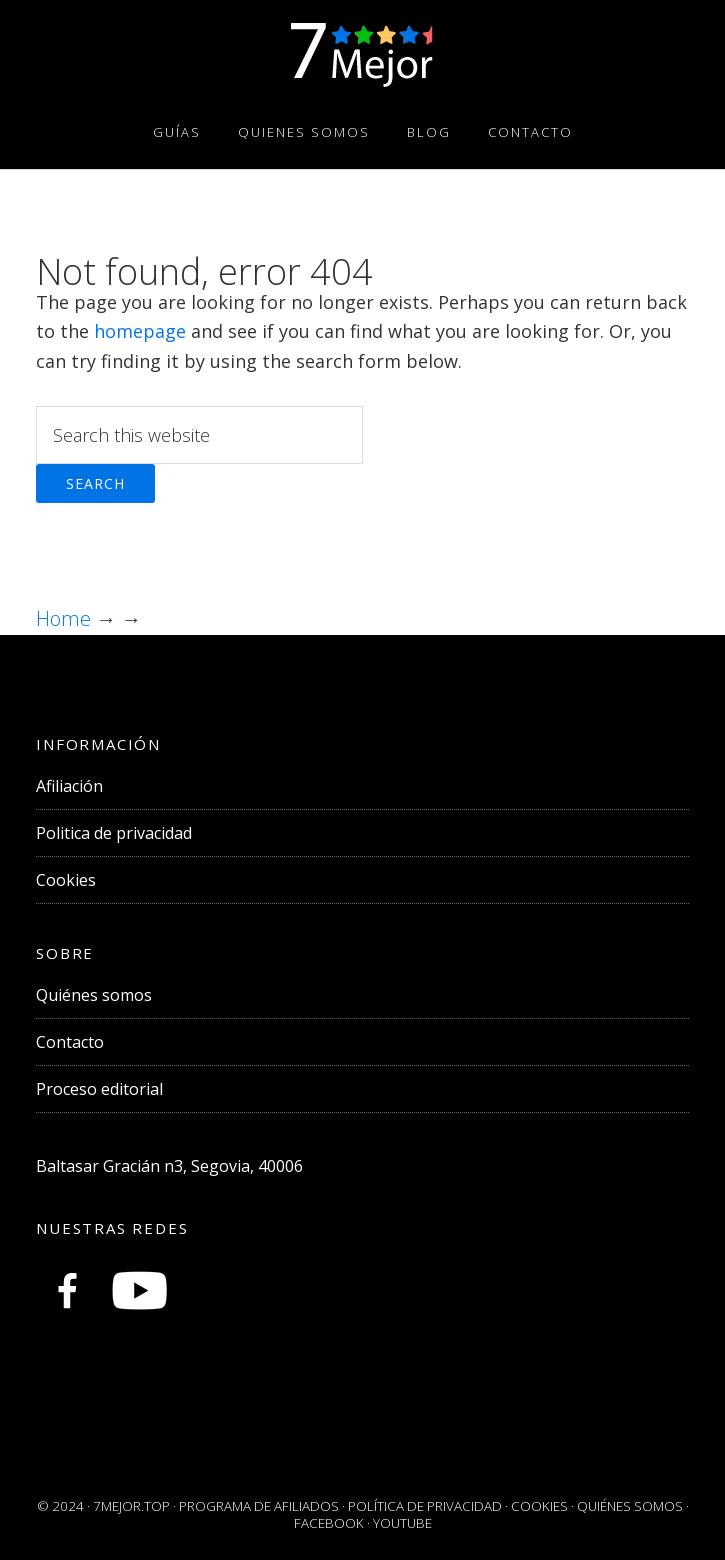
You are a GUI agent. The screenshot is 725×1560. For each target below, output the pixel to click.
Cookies (66, 880)
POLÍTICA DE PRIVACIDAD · (429, 1506)
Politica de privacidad (114, 833)
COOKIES (539, 1506)
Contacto (70, 1042)
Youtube (402, 1523)
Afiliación (69, 786)
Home (66, 618)
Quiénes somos (94, 995)
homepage (140, 331)
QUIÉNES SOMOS (630, 1506)
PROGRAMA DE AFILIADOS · (263, 1506)
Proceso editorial (99, 1089)
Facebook (329, 1523)
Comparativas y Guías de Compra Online (362, 53)
